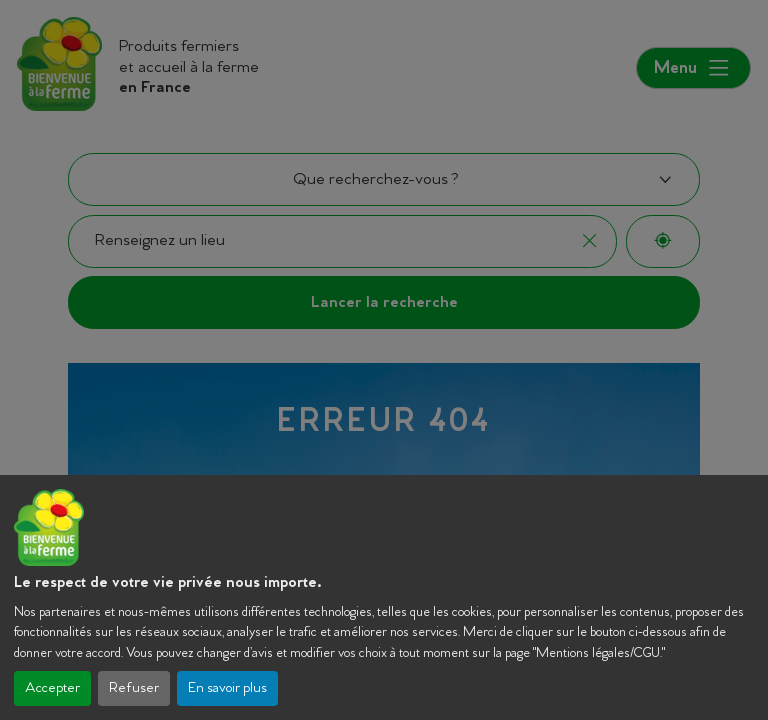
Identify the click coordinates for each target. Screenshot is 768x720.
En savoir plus (227, 688)
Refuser (134, 688)
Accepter (52, 688)
